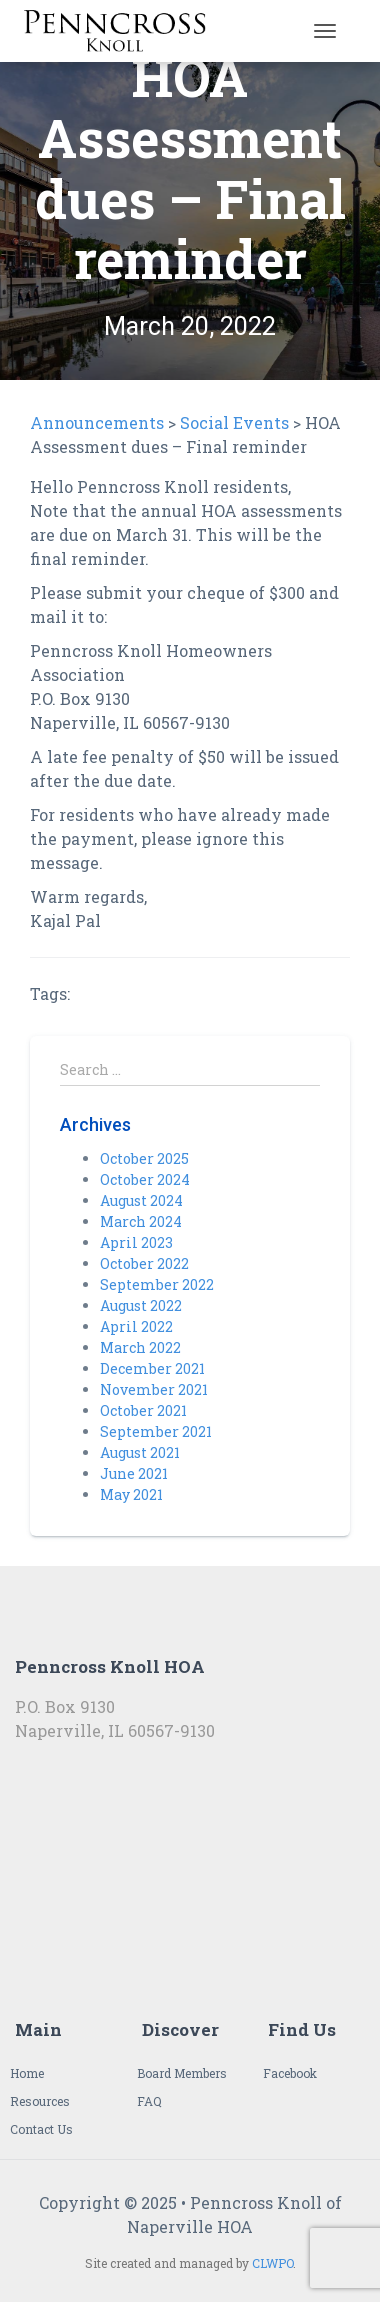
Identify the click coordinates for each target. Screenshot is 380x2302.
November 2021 (154, 1389)
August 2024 (141, 1200)
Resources (40, 2101)
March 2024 (141, 1221)
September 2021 (156, 1431)
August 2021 (140, 1452)
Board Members (182, 2073)
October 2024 (145, 1179)
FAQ (149, 2101)
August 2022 (141, 1305)
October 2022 (144, 1263)
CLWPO (272, 2263)
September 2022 (157, 1284)
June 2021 (134, 1473)
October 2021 (143, 1410)
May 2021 (131, 1494)
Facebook (290, 2073)
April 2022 (136, 1326)
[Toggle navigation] (325, 31)
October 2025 (144, 1158)
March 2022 (140, 1347)
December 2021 (152, 1368)
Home (27, 2073)
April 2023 (136, 1242)
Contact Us (41, 2129)
